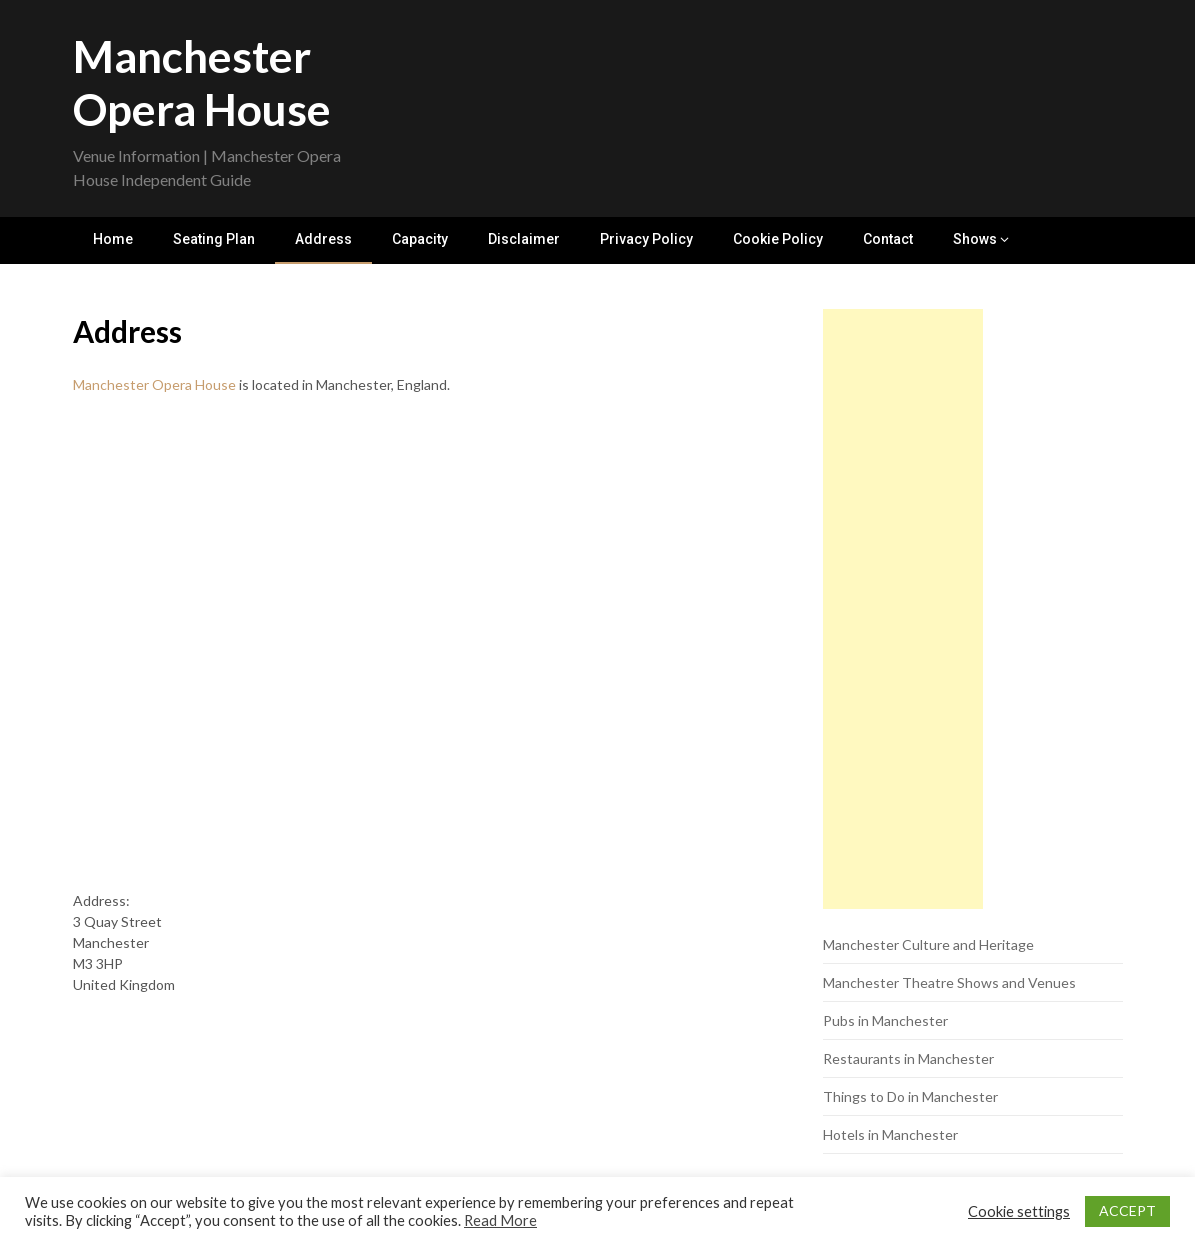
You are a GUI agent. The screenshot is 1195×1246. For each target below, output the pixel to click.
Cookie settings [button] (1019, 1211)
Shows (975, 239)
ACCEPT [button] (1127, 1210)
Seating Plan (214, 239)
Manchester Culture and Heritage (928, 944)
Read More (500, 1220)
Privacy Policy (646, 239)
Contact (888, 239)
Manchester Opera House (202, 82)
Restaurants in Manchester (908, 1058)
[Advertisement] (903, 609)
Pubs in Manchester (885, 1020)
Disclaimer (524, 239)
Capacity (420, 239)
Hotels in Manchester (890, 1134)
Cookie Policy (778, 239)
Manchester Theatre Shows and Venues (949, 982)
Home (113, 239)
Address (323, 239)
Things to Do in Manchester (910, 1096)
